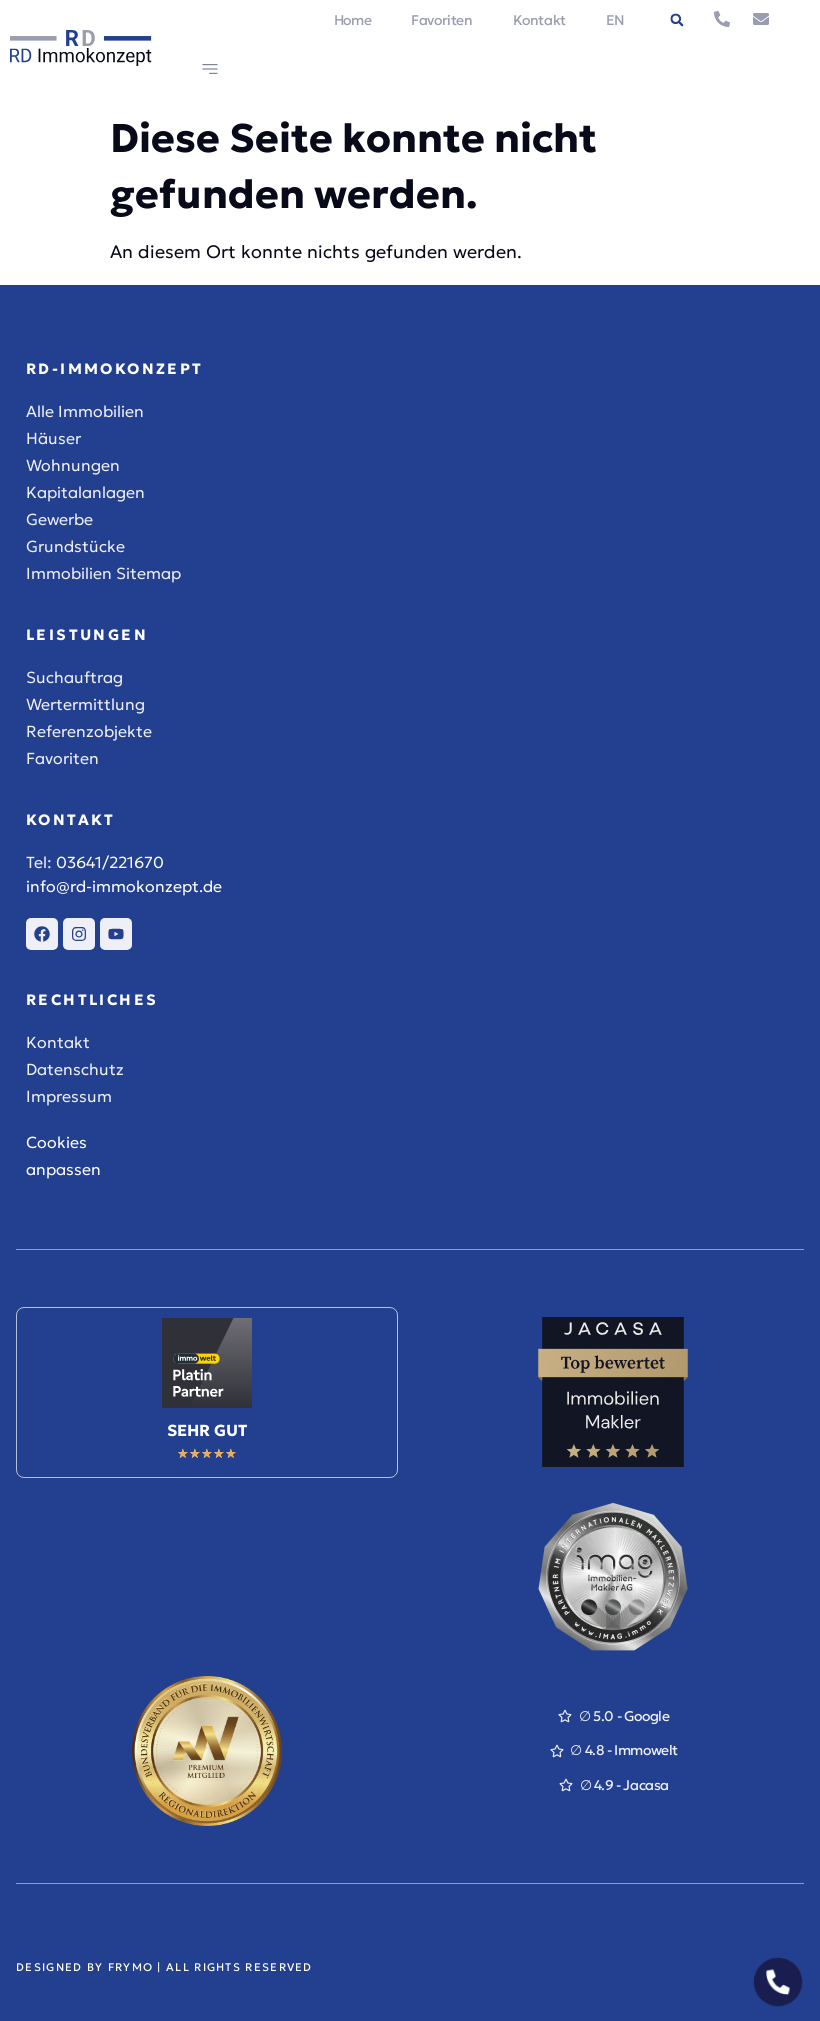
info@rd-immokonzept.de (124, 886)
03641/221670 (110, 862)
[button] (677, 20)
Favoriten (441, 20)
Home (352, 20)
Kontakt (539, 20)
